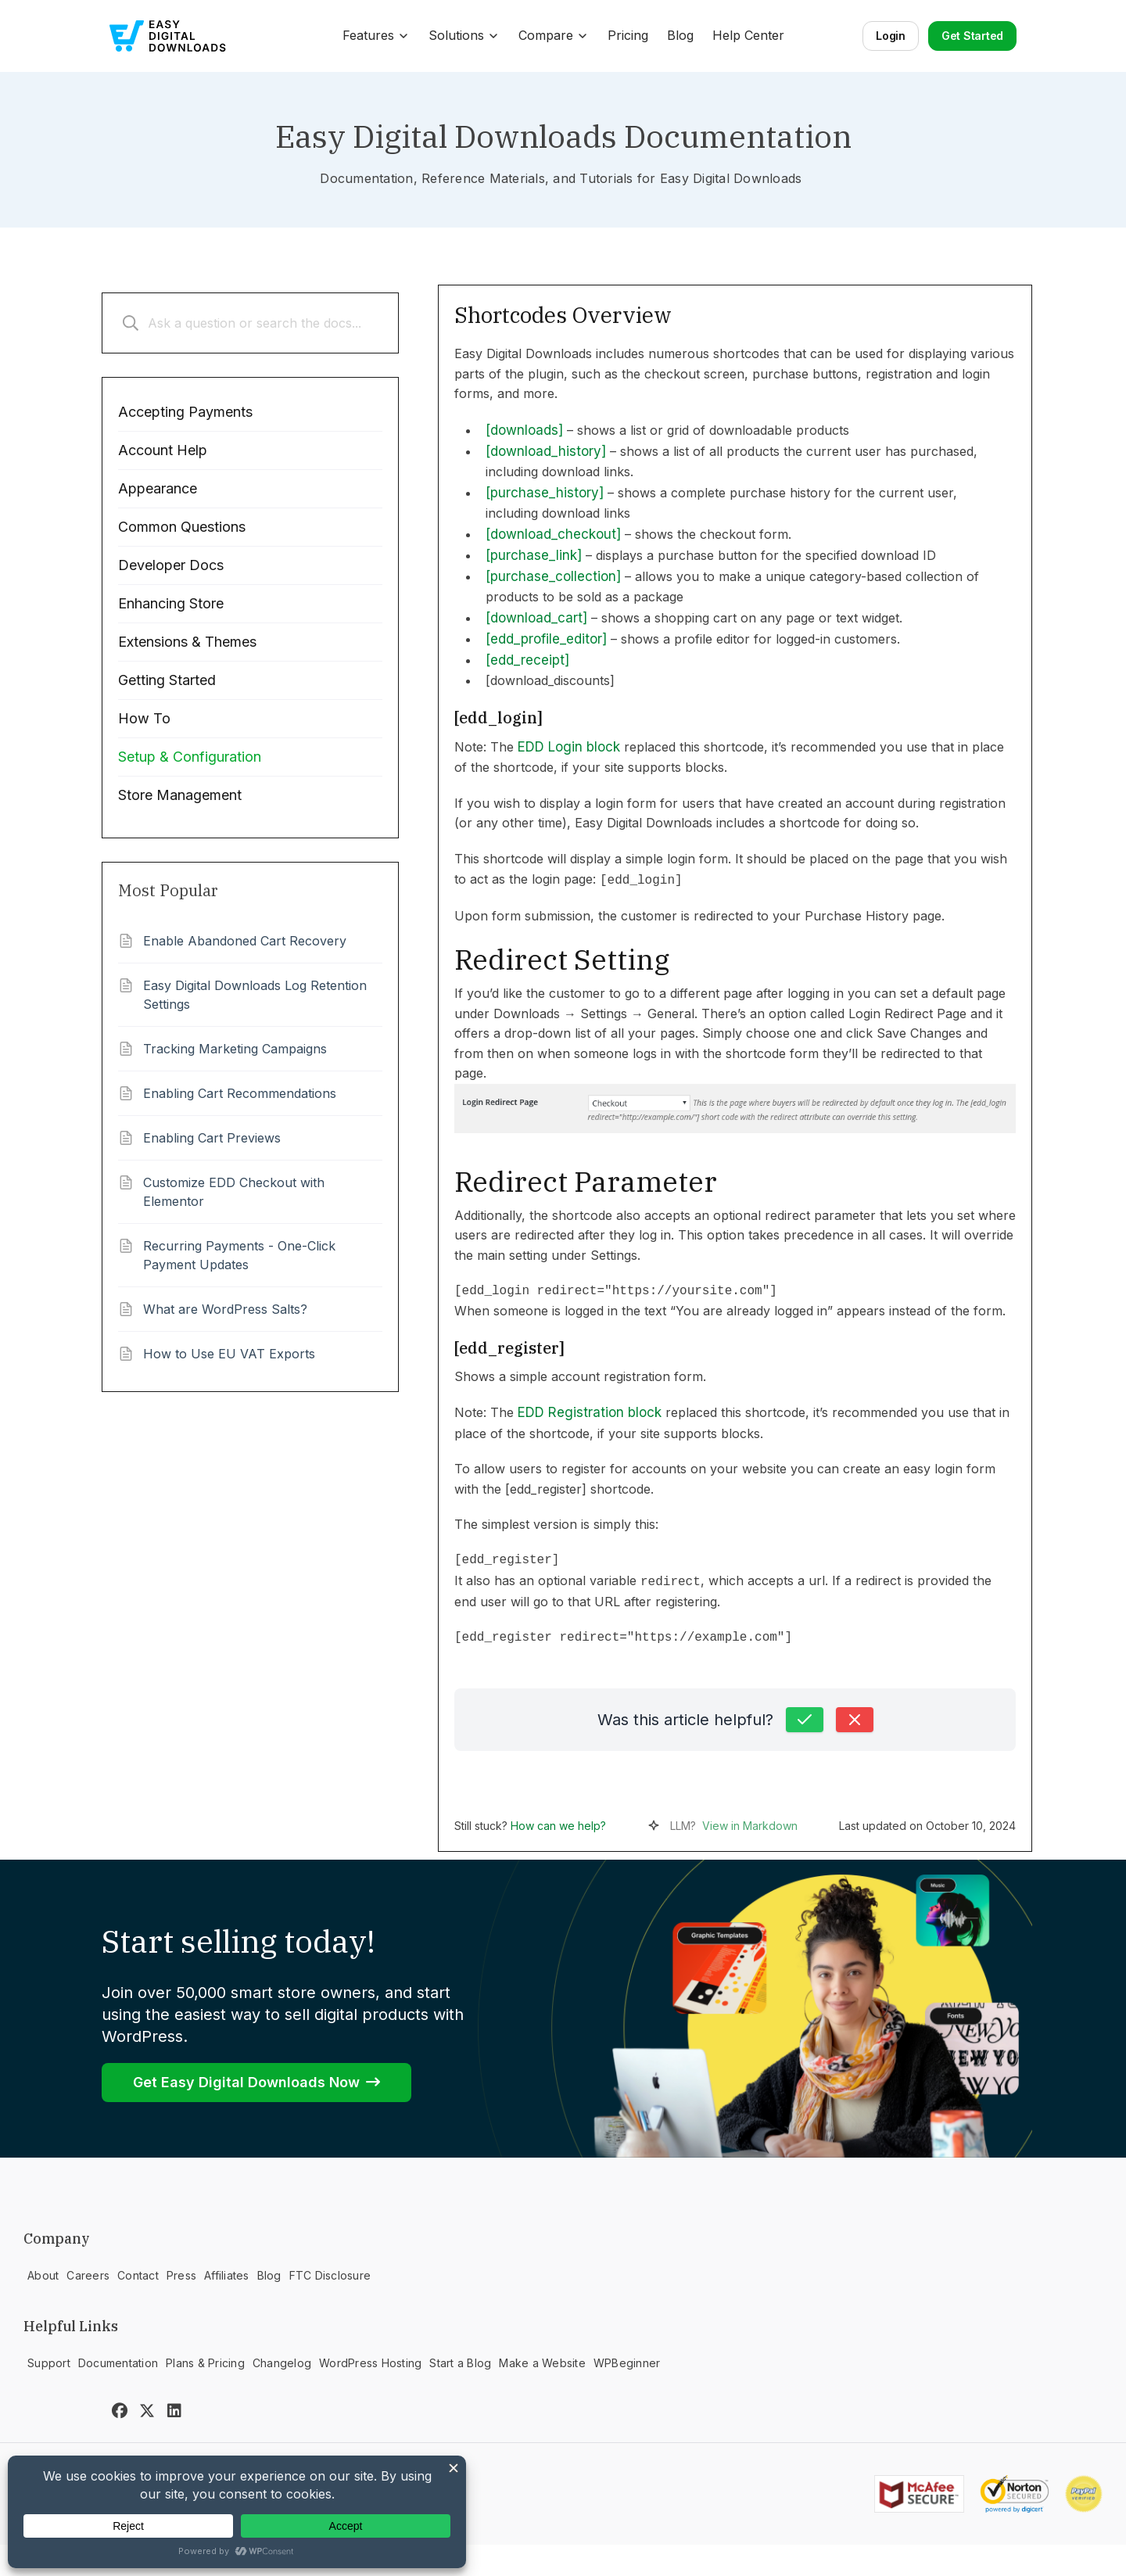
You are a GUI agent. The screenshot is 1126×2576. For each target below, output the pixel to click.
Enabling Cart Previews (212, 1138)
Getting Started (167, 680)
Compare (553, 35)
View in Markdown (750, 1825)
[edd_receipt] (527, 660)
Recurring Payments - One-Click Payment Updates (239, 1255)
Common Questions (182, 526)
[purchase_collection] (553, 576)
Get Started (972, 35)
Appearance (157, 488)
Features (376, 35)
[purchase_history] (545, 492)
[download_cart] (536, 618)
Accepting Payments (185, 412)
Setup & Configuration (189, 756)
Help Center (748, 35)
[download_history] (546, 451)
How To (144, 718)
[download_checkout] (553, 534)
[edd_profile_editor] (546, 639)
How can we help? (558, 1825)
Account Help (162, 450)
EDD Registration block (590, 1412)
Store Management (180, 795)
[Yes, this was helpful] (804, 1719)
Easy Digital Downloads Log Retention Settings (255, 995)
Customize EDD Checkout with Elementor (234, 1192)
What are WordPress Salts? (225, 1309)
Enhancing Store (171, 603)
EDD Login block (569, 747)
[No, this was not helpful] (854, 1719)
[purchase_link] (534, 555)
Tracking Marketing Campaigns (235, 1049)
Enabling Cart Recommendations (239, 1093)
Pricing (628, 35)
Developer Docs (171, 565)
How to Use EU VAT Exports (229, 1354)
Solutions (464, 35)
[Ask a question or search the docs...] (250, 323)
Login (890, 35)
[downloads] (524, 430)
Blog (680, 35)
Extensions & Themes (187, 641)
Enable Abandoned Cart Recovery (244, 941)
